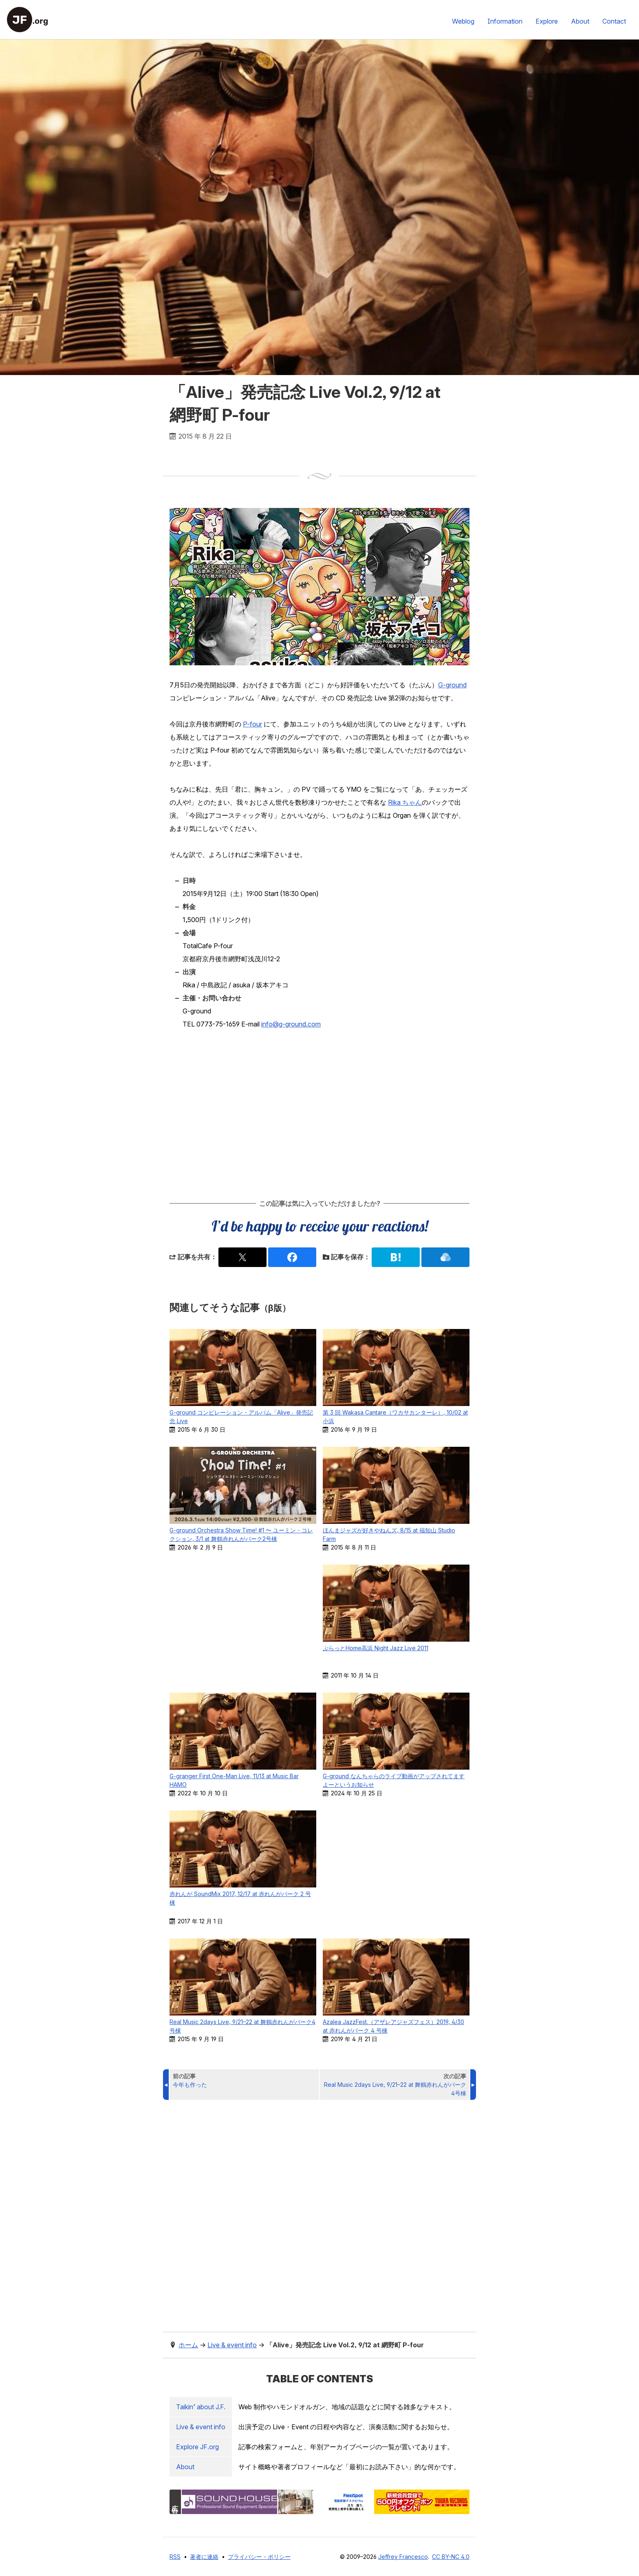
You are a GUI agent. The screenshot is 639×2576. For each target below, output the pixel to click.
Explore (546, 21)
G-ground (452, 685)
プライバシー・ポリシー (259, 2556)
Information (504, 21)
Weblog (463, 21)
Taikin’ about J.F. (200, 2407)
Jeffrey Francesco (403, 2556)
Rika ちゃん (405, 802)
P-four (252, 724)
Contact (614, 21)
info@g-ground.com (291, 1024)
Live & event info (200, 2427)
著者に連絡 (204, 2556)
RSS (175, 2556)
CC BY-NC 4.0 (450, 2556)
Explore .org (197, 2446)
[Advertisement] (319, 1114)
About (580, 21)
